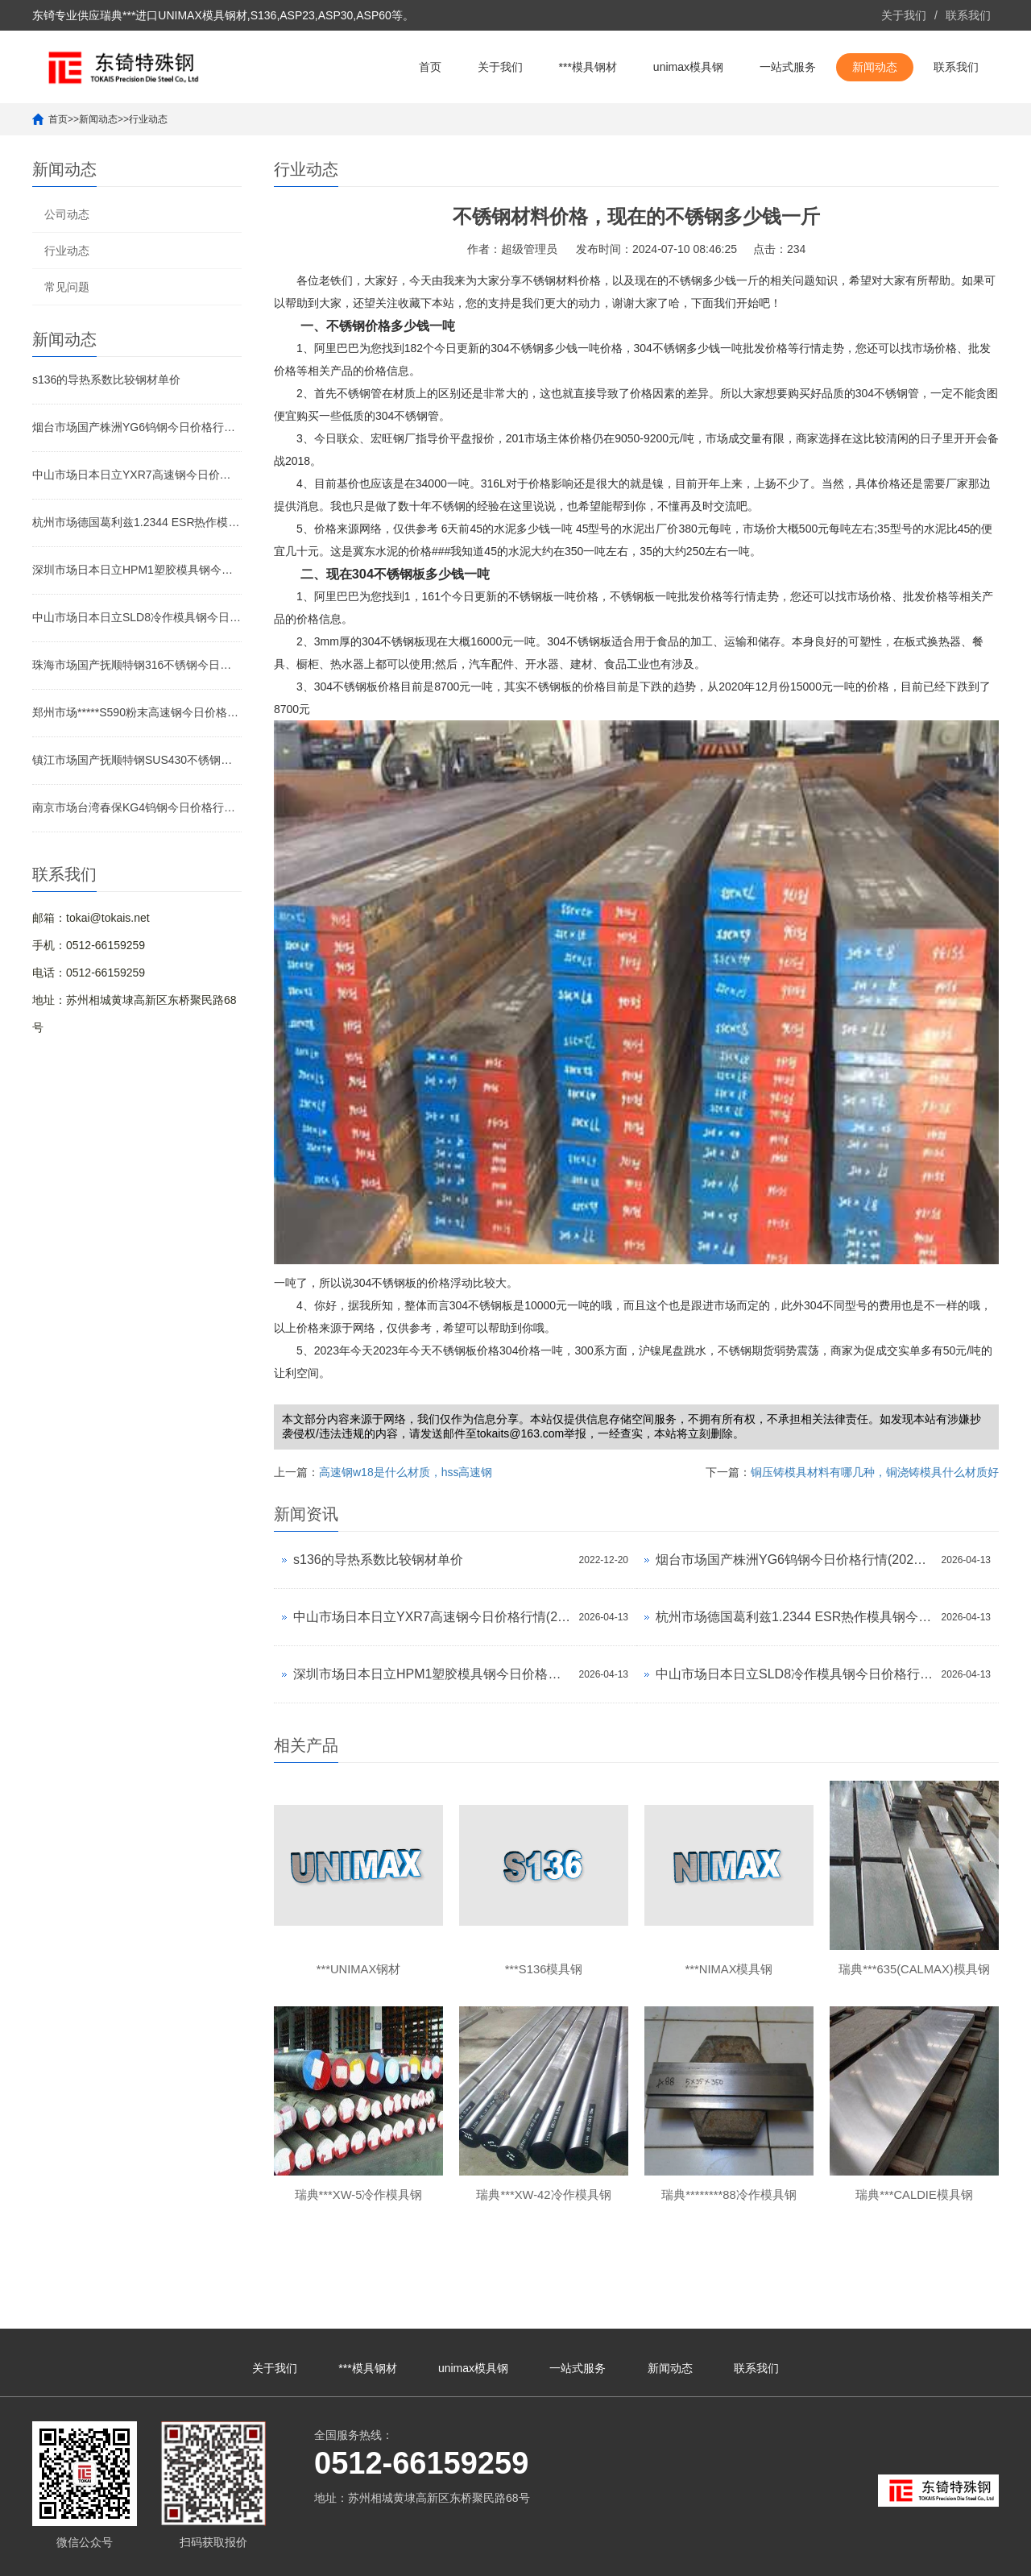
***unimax (844, 2555)
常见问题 (66, 286)
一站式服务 (788, 66)
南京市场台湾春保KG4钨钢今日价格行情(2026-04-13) (137, 807)
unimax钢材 (899, 2555)
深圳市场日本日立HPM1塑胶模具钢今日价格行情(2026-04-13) (137, 569)
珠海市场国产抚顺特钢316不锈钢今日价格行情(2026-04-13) (137, 664)
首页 (430, 66)
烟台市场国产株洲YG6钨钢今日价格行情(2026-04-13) (137, 427)
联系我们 (968, 15)
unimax (802, 2555)
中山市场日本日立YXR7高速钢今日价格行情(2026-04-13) (137, 474)
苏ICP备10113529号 (458, 2555)
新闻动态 (874, 66)
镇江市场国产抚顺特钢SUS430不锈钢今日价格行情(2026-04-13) (137, 759)
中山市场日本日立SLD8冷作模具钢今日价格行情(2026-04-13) (137, 617)
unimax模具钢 (688, 66)
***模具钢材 (588, 66)
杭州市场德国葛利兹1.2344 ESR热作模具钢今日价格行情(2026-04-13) (137, 522)
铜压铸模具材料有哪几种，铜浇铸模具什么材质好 (875, 1472)
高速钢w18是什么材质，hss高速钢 (405, 1472)
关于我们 (903, 15)
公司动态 (66, 214)
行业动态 (148, 119)
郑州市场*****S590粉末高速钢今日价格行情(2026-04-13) (137, 712)
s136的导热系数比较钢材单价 (106, 379)
